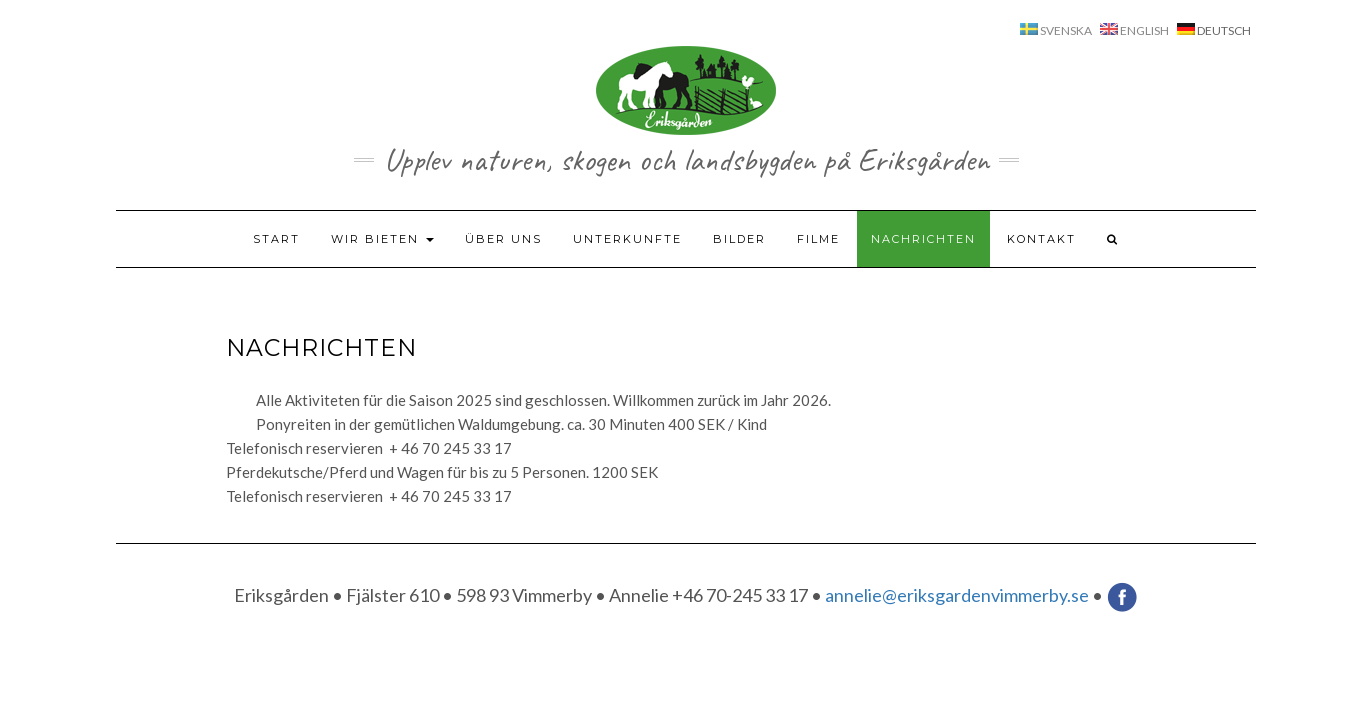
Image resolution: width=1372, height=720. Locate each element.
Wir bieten (382, 239)
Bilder (739, 239)
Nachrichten (923, 239)
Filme (818, 239)
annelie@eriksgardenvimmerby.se (957, 594)
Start (276, 239)
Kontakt (1041, 239)
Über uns (503, 239)
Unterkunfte (627, 239)
